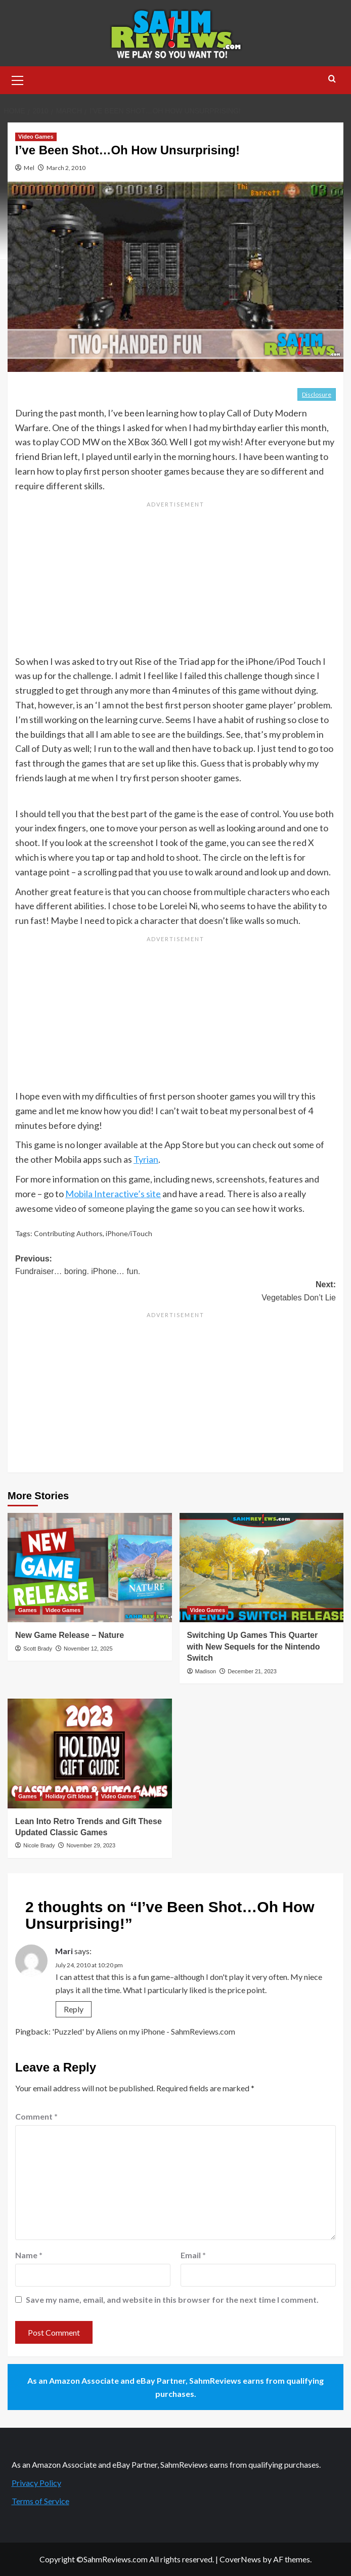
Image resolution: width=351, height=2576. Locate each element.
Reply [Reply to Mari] (73, 2009)
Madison (205, 1671)
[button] (18, 79)
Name (28, 2255)
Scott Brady (37, 1648)
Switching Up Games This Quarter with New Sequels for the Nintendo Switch (253, 1646)
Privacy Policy (36, 2482)
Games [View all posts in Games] (27, 1610)
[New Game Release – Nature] (90, 1567)
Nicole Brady (39, 1845)
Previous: (175, 1266)
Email (193, 2255)
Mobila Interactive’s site (113, 1193)
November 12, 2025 (88, 1648)
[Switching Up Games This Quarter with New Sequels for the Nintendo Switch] (262, 1567)
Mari (64, 1951)
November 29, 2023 (90, 1845)
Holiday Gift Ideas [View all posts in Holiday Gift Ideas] (69, 1796)
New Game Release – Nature (69, 1635)
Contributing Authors (68, 1233)
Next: (175, 1292)
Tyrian (146, 1159)
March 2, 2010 (66, 168)
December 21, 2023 (252, 1671)
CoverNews (240, 2559)
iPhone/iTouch (129, 1233)
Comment (36, 2116)
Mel (29, 168)
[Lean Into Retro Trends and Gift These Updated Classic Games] (90, 1753)
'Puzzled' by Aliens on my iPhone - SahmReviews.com (143, 2031)
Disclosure (316, 394)
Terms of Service (40, 2501)
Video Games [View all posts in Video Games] (36, 137)
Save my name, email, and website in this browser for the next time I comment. (172, 2299)
